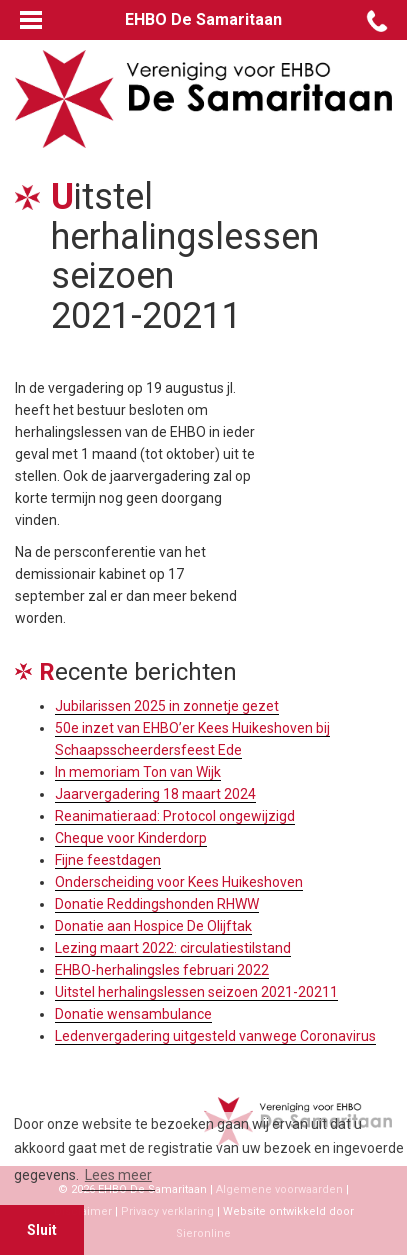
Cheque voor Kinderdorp (131, 838)
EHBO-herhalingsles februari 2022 (162, 970)
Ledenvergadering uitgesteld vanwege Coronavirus (215, 1036)
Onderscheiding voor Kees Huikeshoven (179, 882)
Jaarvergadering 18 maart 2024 (155, 794)
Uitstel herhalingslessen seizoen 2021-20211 (196, 992)
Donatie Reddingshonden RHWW (157, 904)
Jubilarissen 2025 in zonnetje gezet (167, 706)
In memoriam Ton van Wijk (138, 772)
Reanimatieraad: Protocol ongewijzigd (175, 816)
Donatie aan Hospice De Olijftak (153, 926)
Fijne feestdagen (108, 860)
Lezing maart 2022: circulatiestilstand (173, 948)
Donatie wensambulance (133, 1014)
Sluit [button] (42, 1230)
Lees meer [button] (118, 1175)
